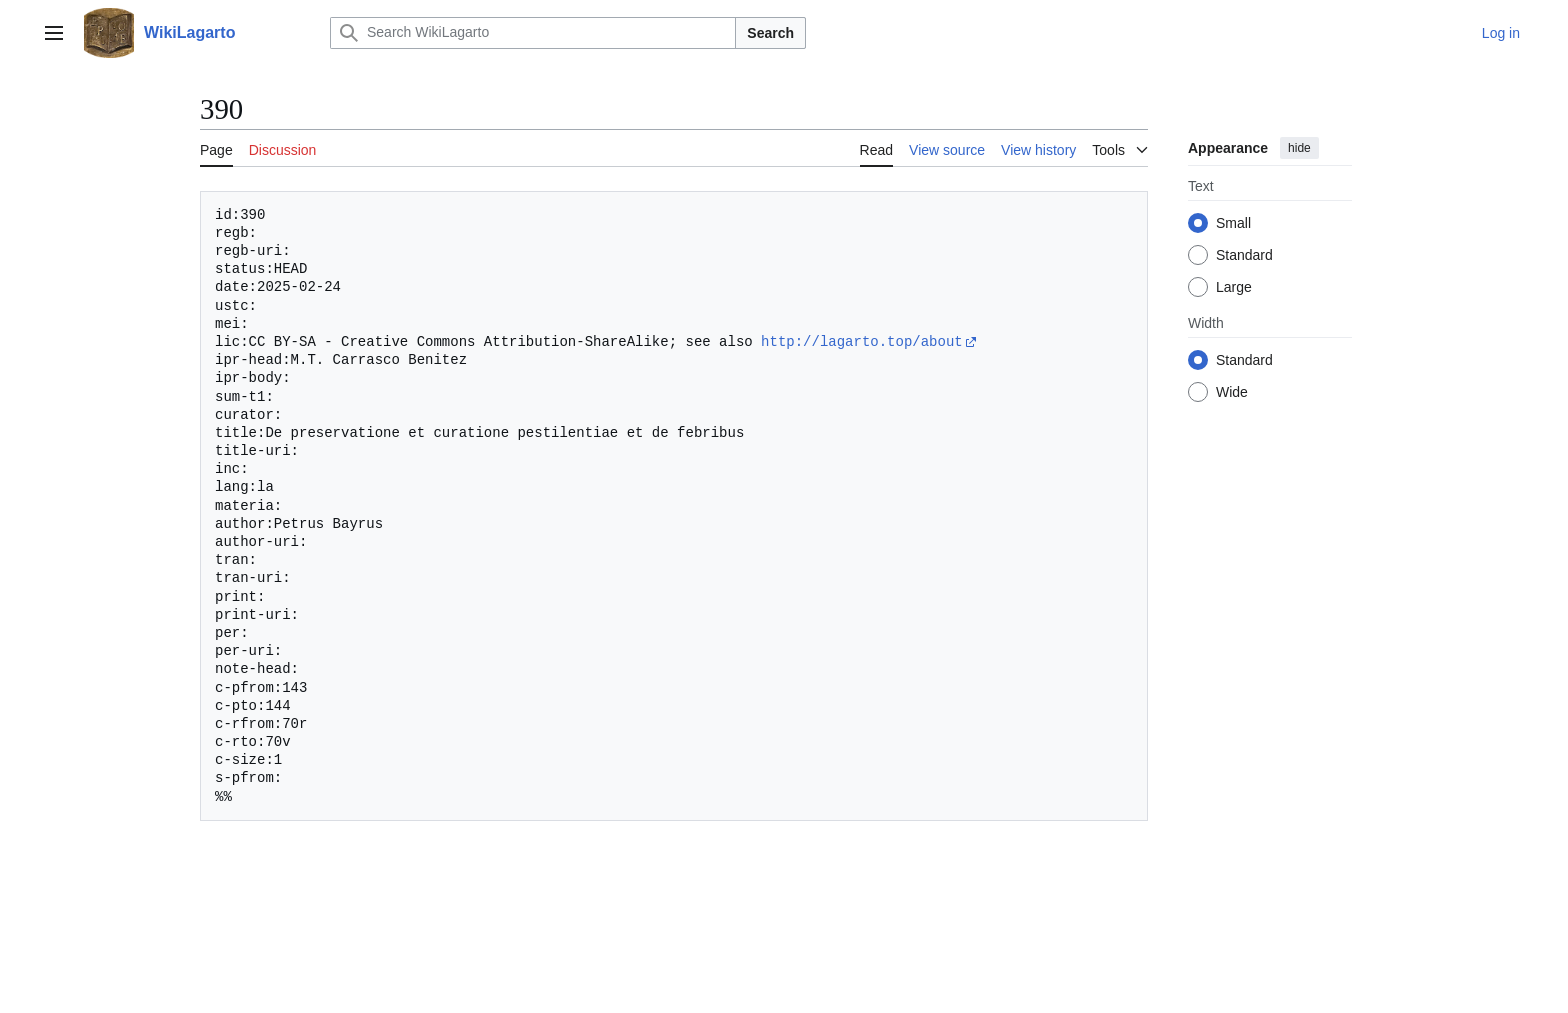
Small (1233, 223)
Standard (1244, 255)
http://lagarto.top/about (862, 341)
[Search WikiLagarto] (533, 33)
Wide (1232, 392)
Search (770, 33)
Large (1234, 287)
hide (1299, 148)
